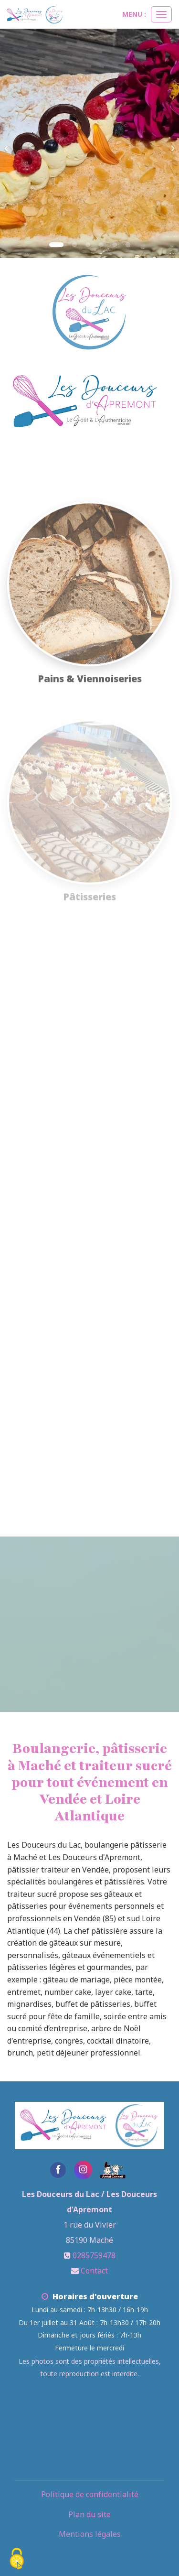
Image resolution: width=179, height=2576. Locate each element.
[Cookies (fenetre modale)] (16, 2559)
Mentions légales (90, 2534)
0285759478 (94, 2255)
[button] (9, 143)
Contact (94, 2270)
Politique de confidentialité (89, 2494)
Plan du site (89, 2514)
